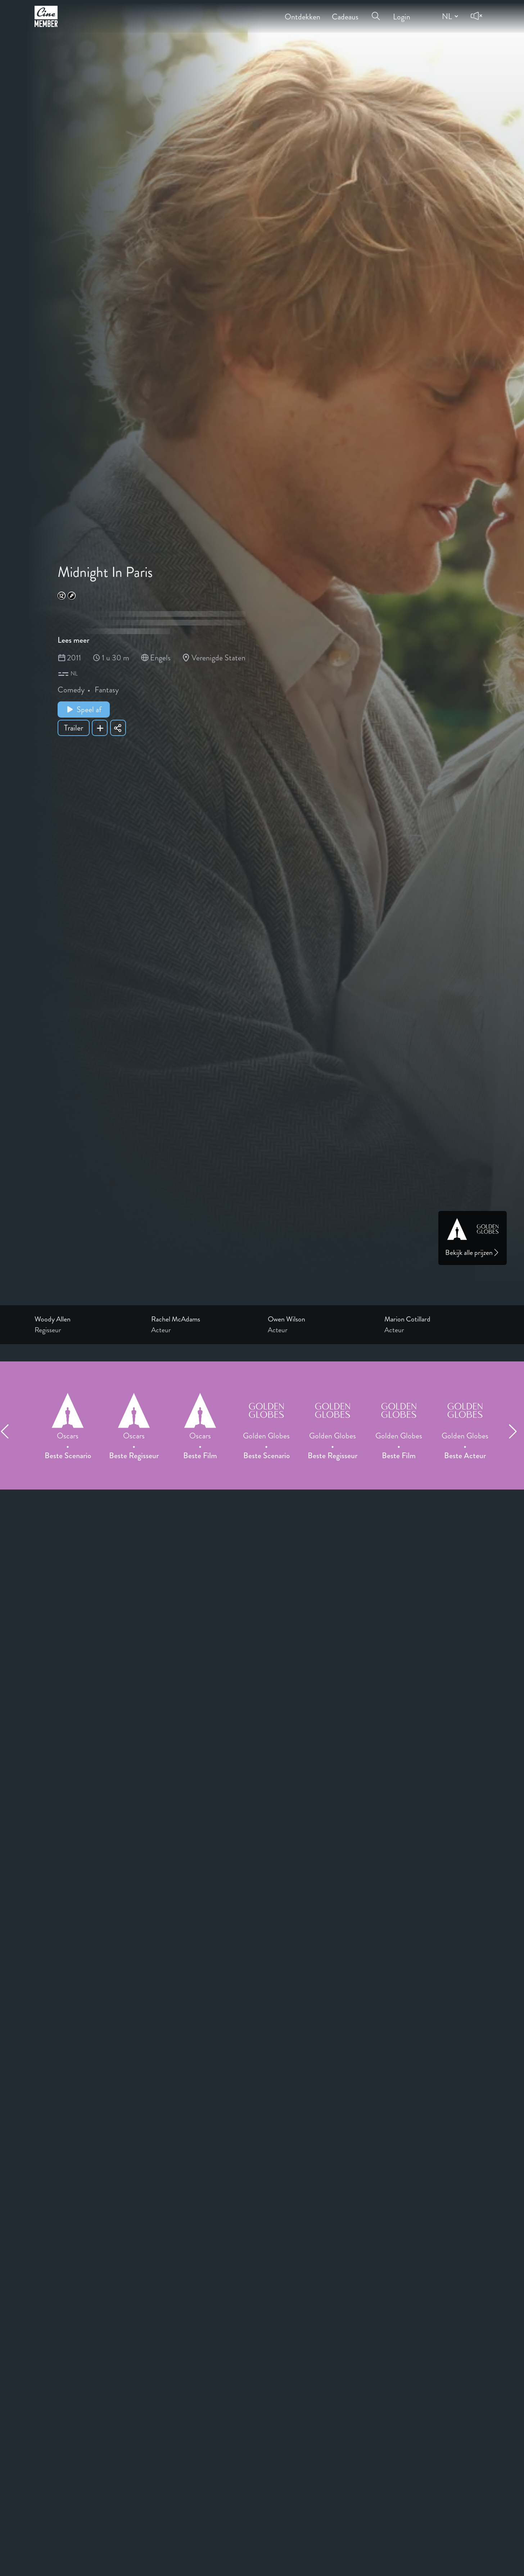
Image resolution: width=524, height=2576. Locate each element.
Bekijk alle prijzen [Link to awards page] (472, 1252)
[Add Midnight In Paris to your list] (100, 728)
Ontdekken (302, 11)
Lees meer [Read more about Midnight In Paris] (73, 640)
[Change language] (449, 16)
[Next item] (516, 1431)
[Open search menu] (376, 11)
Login (401, 11)
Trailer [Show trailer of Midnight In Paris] (73, 727)
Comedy (71, 689)
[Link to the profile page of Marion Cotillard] (436, 1319)
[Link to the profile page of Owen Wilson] (320, 1319)
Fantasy (107, 689)
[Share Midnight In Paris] (118, 728)
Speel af (83, 709)
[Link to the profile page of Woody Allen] (87, 1319)
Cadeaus (345, 11)
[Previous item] (8, 1431)
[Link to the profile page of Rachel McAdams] (203, 1319)
